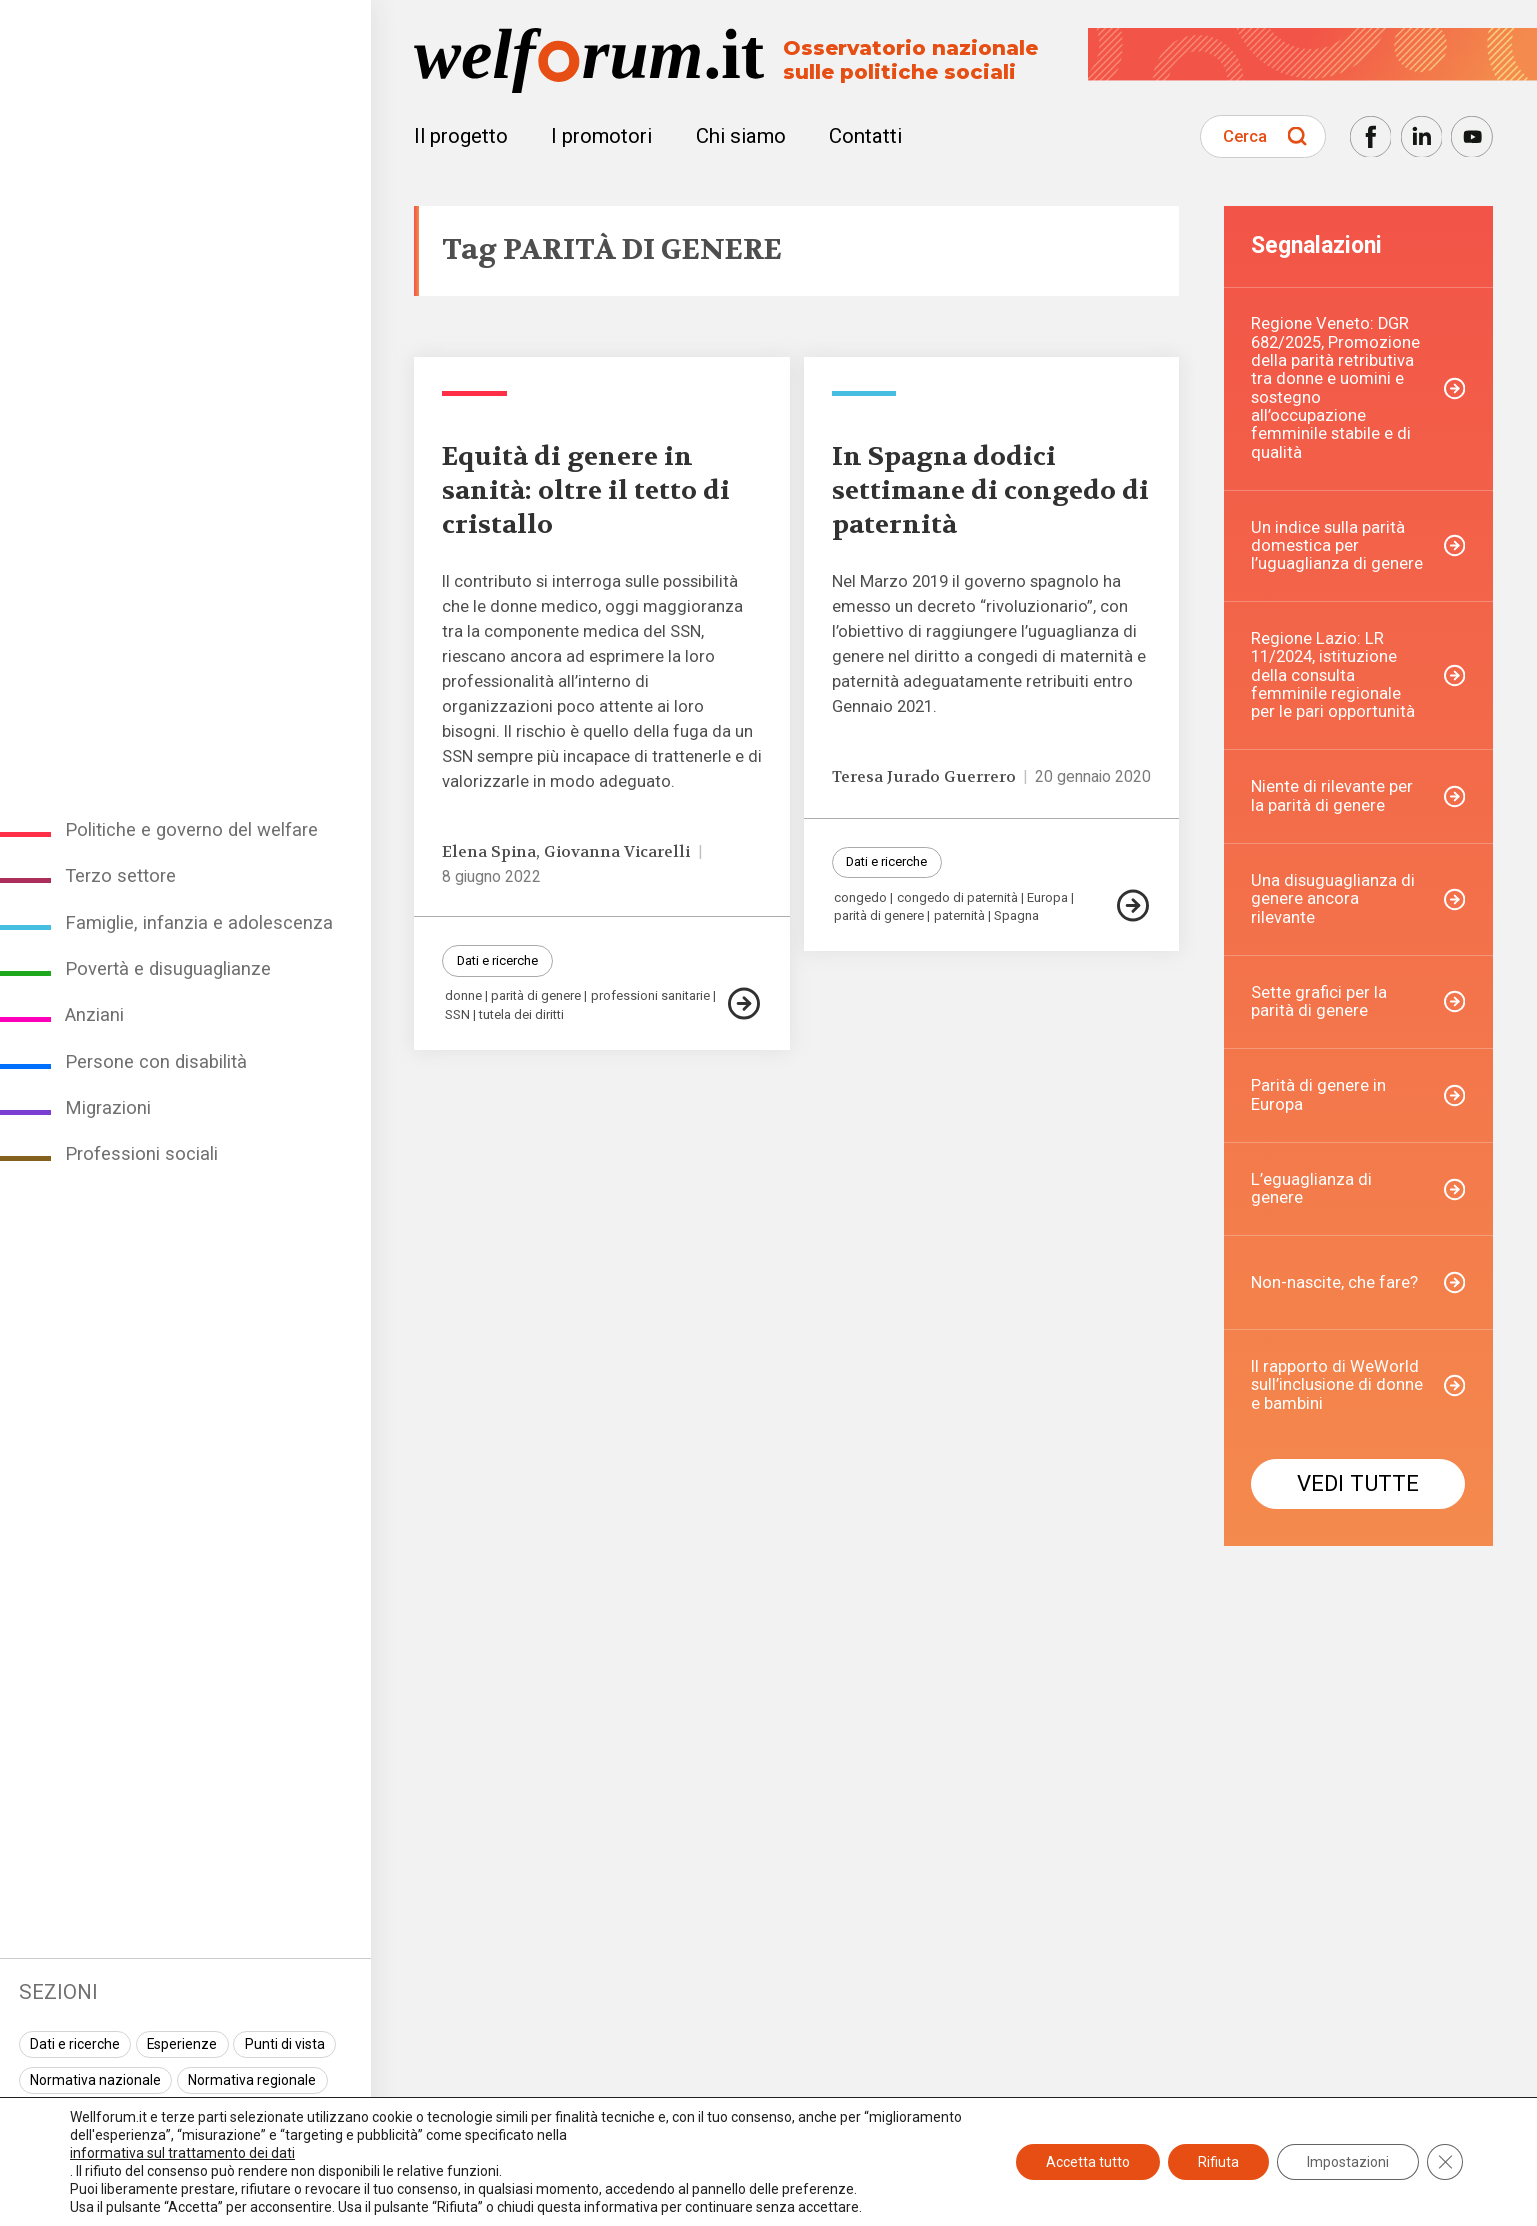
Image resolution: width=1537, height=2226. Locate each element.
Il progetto (461, 136)
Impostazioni (1348, 2162)
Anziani (94, 1015)
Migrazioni (108, 1108)
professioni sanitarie (650, 996)
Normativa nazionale (95, 2080)
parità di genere (536, 996)
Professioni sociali (141, 1154)
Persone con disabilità (156, 1062)
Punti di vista (285, 2044)
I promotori (601, 136)
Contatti (865, 136)
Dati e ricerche (75, 2044)
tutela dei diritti (521, 1015)
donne (463, 996)
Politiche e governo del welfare (191, 830)
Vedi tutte (1358, 1483)
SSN (457, 1015)
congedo (860, 898)
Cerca (1245, 136)
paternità (959, 916)
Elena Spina (489, 852)
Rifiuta (1218, 2162)
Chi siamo (741, 136)
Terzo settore (120, 876)
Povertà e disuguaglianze (168, 969)
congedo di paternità (957, 898)
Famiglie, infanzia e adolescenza (199, 923)
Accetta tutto (1088, 2162)
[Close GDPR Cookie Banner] (1445, 2162)
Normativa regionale (252, 2080)
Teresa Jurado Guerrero (924, 777)
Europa (1047, 898)
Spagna (1016, 916)
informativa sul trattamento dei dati (182, 2153)
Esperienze (182, 2044)
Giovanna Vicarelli (617, 852)
